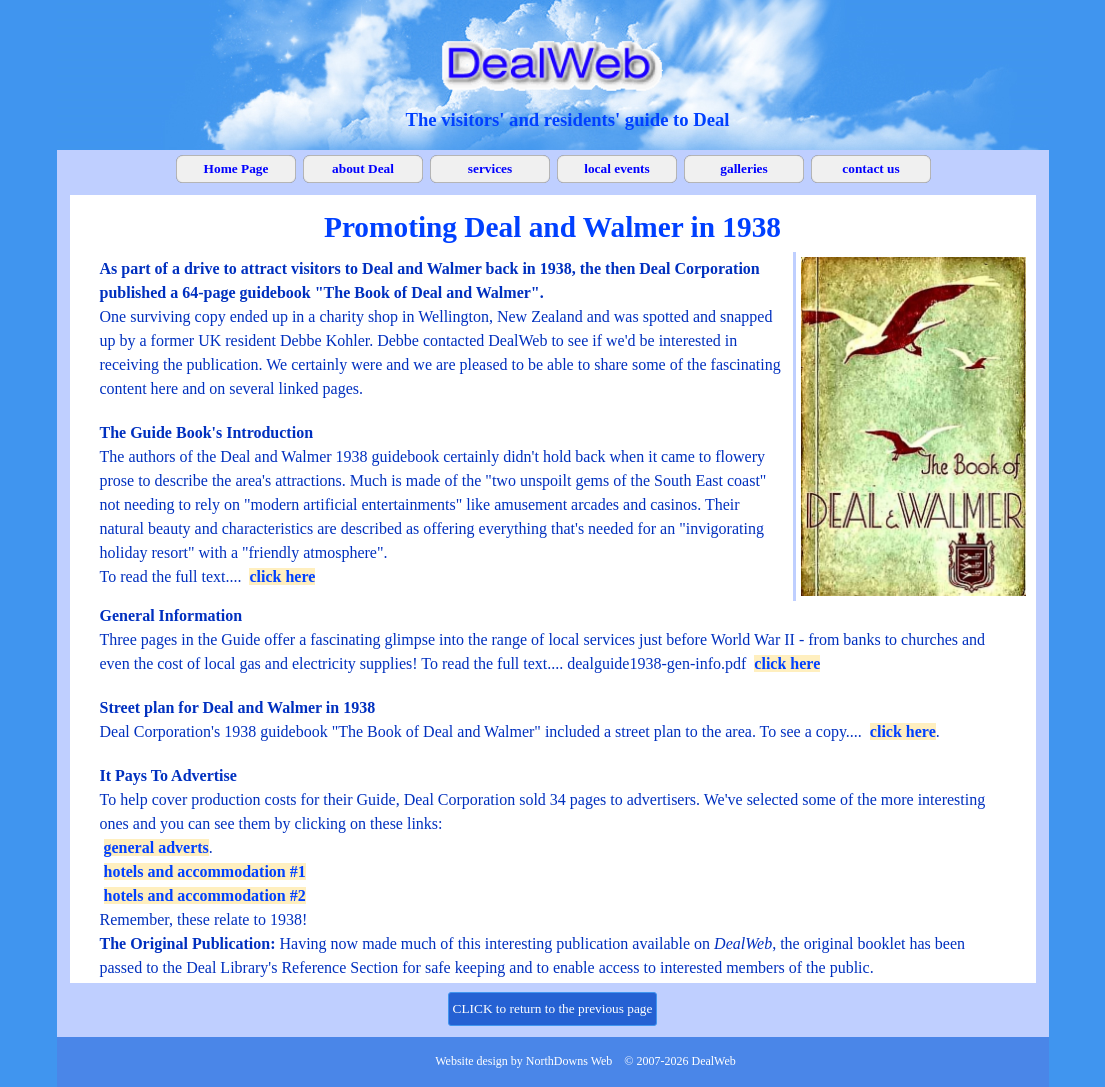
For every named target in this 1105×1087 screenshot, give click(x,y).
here (803, 663)
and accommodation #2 (227, 895)
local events (617, 168)
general (131, 847)
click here (282, 576)
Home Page (236, 168)
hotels (126, 871)
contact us (870, 168)
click (770, 663)
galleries (743, 168)
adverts (183, 847)
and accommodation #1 (227, 871)
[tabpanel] (568, 119)
